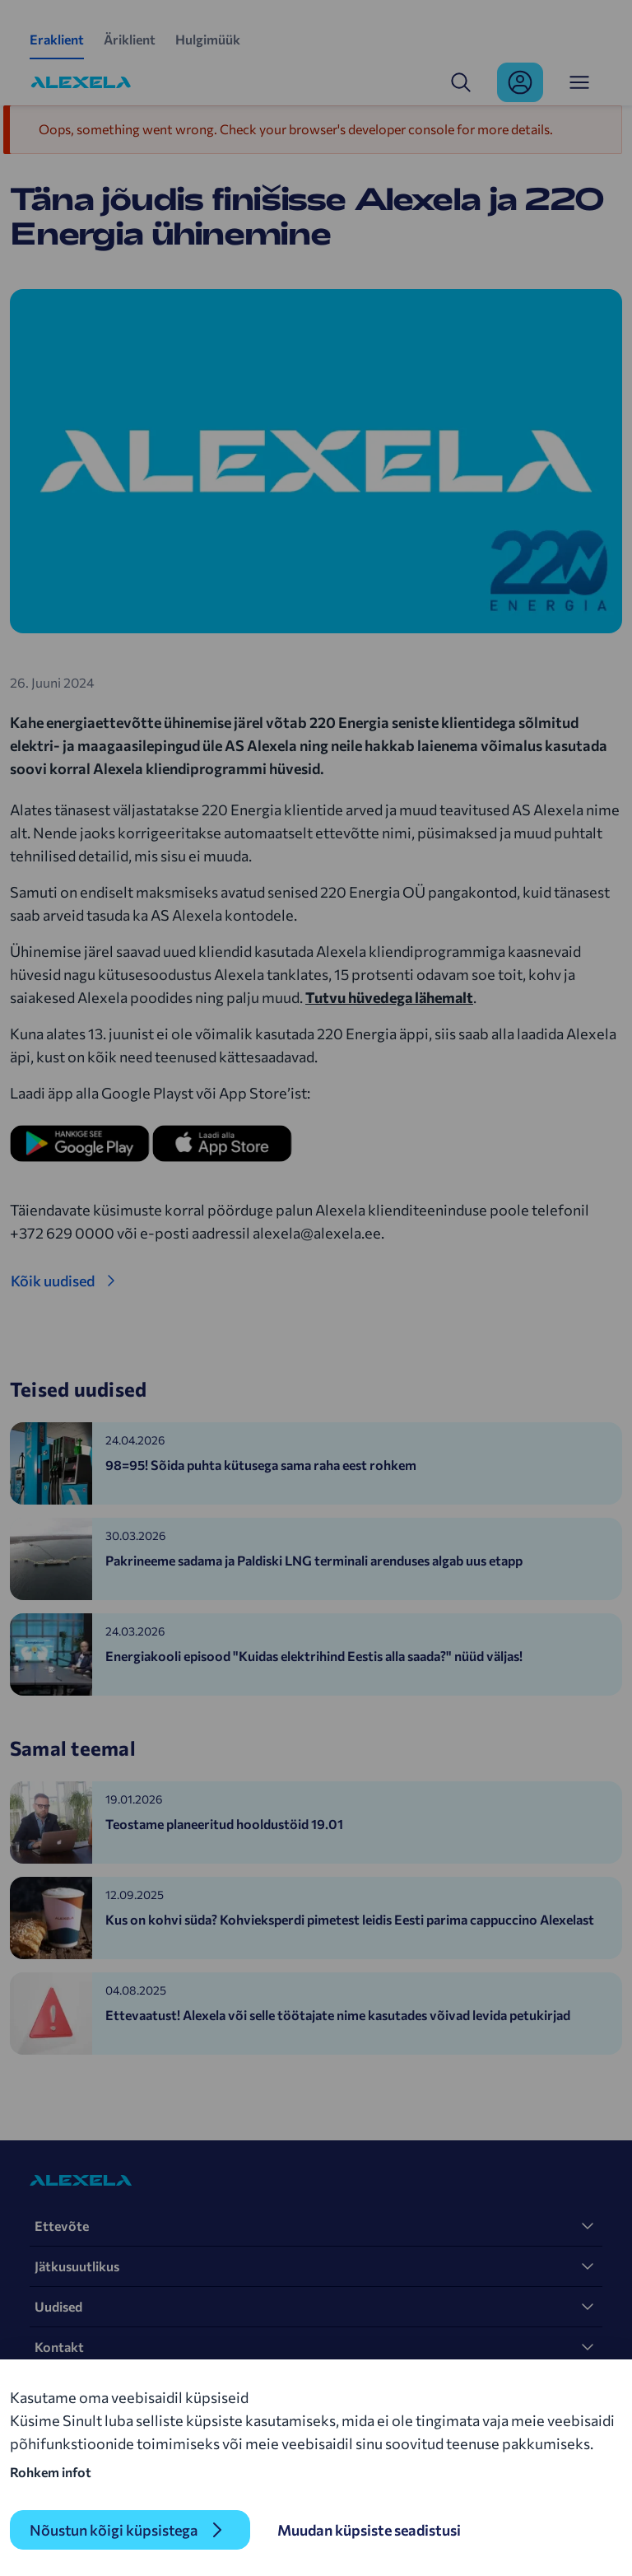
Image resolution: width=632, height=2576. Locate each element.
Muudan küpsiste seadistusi (369, 2530)
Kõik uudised (53, 1281)
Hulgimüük (207, 39)
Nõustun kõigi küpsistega (114, 2530)
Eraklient (57, 39)
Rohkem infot (50, 2472)
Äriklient (130, 39)
